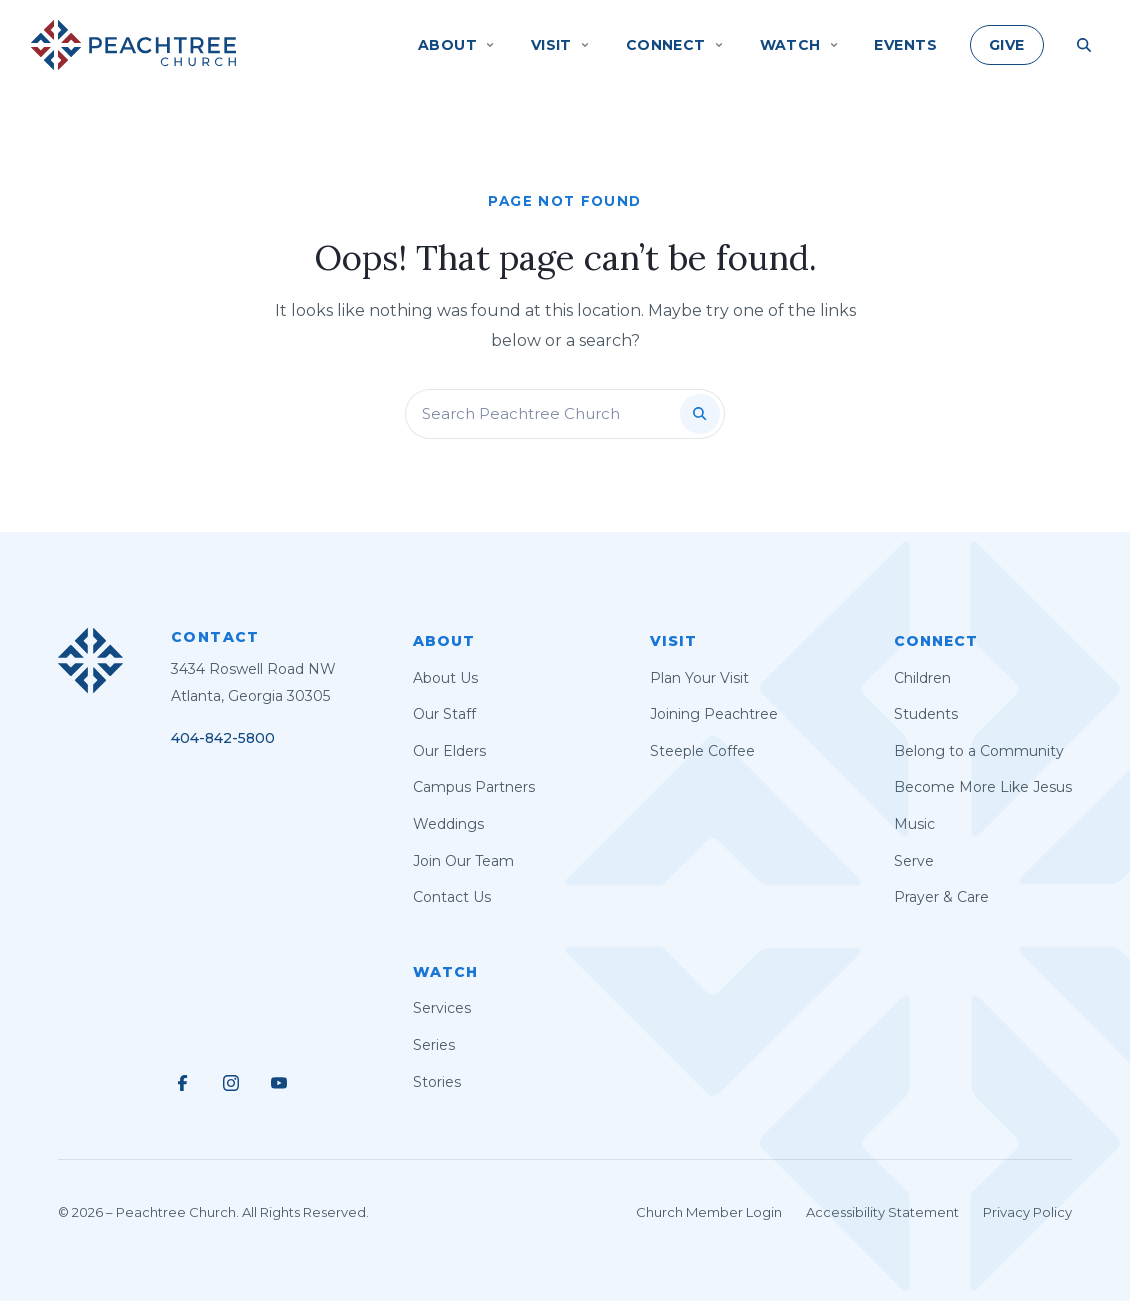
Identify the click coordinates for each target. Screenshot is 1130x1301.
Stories (437, 1082)
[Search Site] (1084, 45)
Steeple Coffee (702, 751)
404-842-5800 (223, 738)
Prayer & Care (941, 897)
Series (434, 1045)
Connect (936, 641)
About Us (445, 678)
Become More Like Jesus (983, 787)
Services (442, 1008)
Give (1007, 45)
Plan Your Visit (699, 678)
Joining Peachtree (714, 714)
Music (914, 824)
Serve (914, 861)
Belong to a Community (979, 751)
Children (922, 678)
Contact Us (452, 897)
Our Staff (444, 714)
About (444, 641)
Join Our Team (463, 861)
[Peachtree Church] (133, 45)
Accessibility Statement (882, 1212)
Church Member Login (709, 1212)
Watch (445, 972)
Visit (673, 641)
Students (926, 714)
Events (905, 45)
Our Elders (449, 751)
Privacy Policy (1027, 1212)
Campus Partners (474, 787)
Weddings (448, 824)
